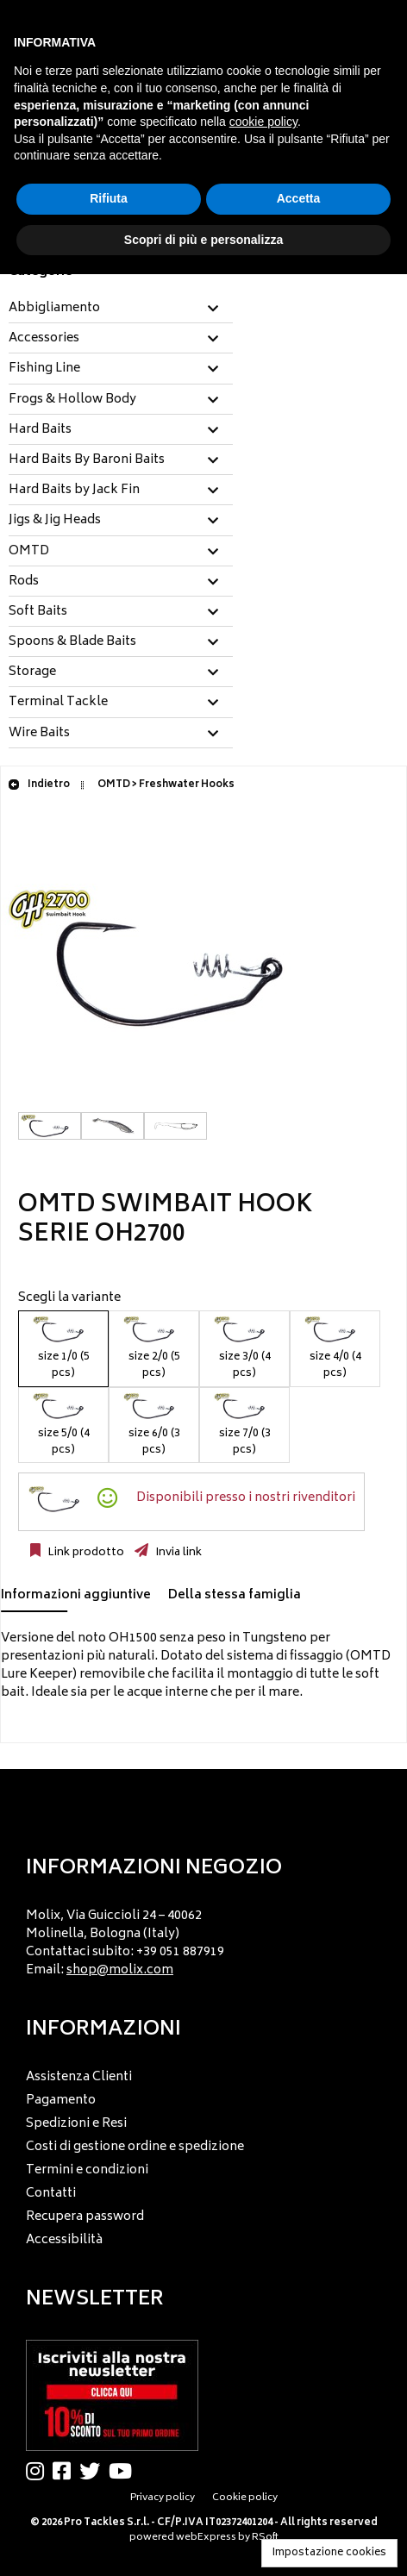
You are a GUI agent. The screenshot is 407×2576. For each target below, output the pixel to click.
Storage (32, 672)
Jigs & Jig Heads (55, 520)
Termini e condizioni (87, 2170)
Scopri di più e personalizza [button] (203, 240)
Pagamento (61, 2100)
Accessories (44, 339)
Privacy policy (162, 2498)
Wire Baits (39, 733)
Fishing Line (44, 369)
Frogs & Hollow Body (72, 400)
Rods (24, 582)
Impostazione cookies (329, 2553)
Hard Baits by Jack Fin (74, 490)
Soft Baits (38, 612)
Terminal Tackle (58, 702)
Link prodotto (84, 1552)
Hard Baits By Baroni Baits (87, 460)
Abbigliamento (54, 308)
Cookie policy (245, 2498)
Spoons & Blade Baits (72, 642)
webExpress (206, 2537)
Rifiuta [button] (109, 198)
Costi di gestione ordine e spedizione (135, 2147)
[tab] (121, 309)
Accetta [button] (299, 198)
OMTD (29, 552)
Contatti (51, 2193)
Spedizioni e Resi (76, 2124)
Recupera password (85, 2217)
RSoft (265, 2537)
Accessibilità (64, 2240)
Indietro (39, 785)
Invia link (177, 1552)
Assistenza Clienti (79, 2077)
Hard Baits (40, 430)
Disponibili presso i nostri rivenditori (245, 1498)
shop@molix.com (119, 1970)
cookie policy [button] (263, 121)
